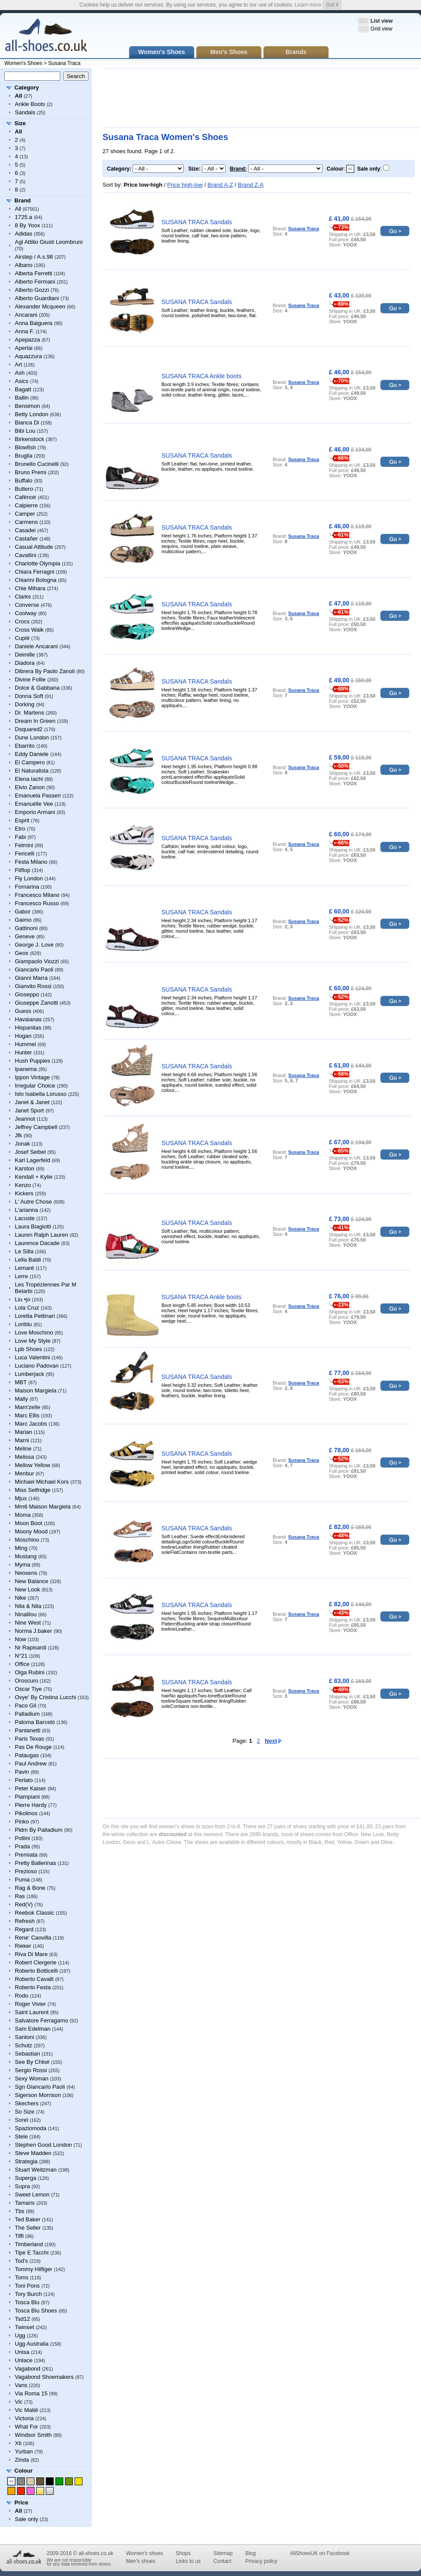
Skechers (26, 2103)
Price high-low (185, 184)
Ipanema (26, 1069)
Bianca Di (27, 422)
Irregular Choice (35, 1085)
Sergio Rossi (31, 2070)
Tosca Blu (27, 2302)
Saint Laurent (31, 2012)
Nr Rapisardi (30, 1647)
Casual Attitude (34, 547)
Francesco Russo (37, 903)
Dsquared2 (29, 729)
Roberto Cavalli (34, 1979)
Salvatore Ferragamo (41, 2020)
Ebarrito (25, 745)
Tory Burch (28, 2294)
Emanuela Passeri (38, 795)
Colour (23, 2470)
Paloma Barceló (35, 1722)
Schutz (23, 2045)
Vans (21, 2385)
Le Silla (24, 1251)
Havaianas (28, 1019)
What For (26, 2426)
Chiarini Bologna (35, 580)
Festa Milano (31, 862)
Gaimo (23, 920)
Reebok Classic (34, 1912)
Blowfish (25, 447)
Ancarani (26, 314)
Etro (20, 828)
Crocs (22, 621)
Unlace (23, 2360)
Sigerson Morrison (38, 2095)
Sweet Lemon (32, 2194)
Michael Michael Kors (42, 1481)
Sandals (25, 112)
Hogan (23, 1036)
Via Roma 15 (31, 2393)
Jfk (18, 1135)
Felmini (24, 845)
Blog (250, 2553)
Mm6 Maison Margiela (43, 1506)
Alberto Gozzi (32, 290)
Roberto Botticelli (36, 1970)
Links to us (188, 2561)
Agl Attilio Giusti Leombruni (48, 242)
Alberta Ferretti (33, 273)
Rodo (21, 1995)
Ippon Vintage (32, 1077)
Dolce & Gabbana (37, 687)
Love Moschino (34, 1332)
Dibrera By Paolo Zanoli (45, 671)
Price (21, 2502)
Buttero (24, 489)
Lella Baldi (28, 1259)
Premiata (26, 1854)
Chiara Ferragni (34, 571)
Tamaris (25, 2203)
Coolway (26, 613)
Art (18, 364)
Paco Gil (25, 1705)
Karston (24, 1168)
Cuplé (22, 638)
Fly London (29, 878)
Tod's (21, 2261)
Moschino (27, 1539)
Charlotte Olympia (37, 563)
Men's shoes (140, 2561)
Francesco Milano (37, 895)
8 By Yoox (27, 225)
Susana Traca (64, 63)
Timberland (29, 2244)
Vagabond (27, 2368)
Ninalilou (26, 1614)
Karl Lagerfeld (32, 1160)
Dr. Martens (29, 712)
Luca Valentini (32, 1357)
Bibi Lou (25, 431)
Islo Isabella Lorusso (41, 1094)
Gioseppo (27, 994)
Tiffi (19, 2236)
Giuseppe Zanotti (36, 1002)
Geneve (25, 936)
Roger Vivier (30, 2004)
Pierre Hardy (31, 1805)
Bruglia (23, 455)
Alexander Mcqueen (40, 306)
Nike (20, 1597)
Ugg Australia (31, 2343)
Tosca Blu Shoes (36, 2310)
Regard (24, 1929)
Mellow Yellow (32, 1465)
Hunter (23, 1052)
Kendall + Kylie (33, 1176)
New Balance (31, 1581)
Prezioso (26, 1871)
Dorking (24, 704)
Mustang (26, 1556)
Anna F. (24, 331)
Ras (20, 1896)
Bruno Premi (30, 472)
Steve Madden (33, 2153)
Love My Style (33, 1341)
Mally (21, 1399)
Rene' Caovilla (33, 1937)
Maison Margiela (35, 1390)
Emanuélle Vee (34, 804)
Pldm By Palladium (38, 1830)
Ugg (20, 2335)
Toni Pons (27, 2285)
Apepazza (27, 339)
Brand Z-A (251, 184)
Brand (22, 200)
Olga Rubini (29, 1672)
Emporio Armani (35, 812)
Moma (23, 1515)
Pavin (22, 1772)
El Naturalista (31, 770)
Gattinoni (26, 928)
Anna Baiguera (33, 323)
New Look (27, 1589)
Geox (21, 953)
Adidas (23, 233)
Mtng (21, 1548)
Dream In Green (35, 721)
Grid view (381, 29)
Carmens (26, 522)
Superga (25, 2178)
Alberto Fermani (35, 281)
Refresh (25, 1921)
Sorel (21, 2120)
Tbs (19, 2211)
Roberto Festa (33, 1987)
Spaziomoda (30, 2128)
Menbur (24, 1473)
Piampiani (27, 1796)
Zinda (22, 2459)
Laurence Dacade (37, 1243)
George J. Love (34, 944)
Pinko (22, 1821)
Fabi (20, 837)
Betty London (31, 414)
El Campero (30, 762)
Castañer (26, 538)
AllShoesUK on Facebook (319, 2553)
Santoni (24, 2037)
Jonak (22, 1143)
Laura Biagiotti (33, 1226)
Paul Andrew (31, 1763)
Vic (19, 2401)
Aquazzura (28, 356)
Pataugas (27, 1755)
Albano (23, 265)
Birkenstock (29, 439)
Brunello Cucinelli (36, 464)
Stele (21, 2136)
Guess (23, 1011)
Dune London (32, 737)
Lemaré (24, 1268)
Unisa (22, 2352)
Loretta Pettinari (35, 1316)
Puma (22, 1879)
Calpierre (26, 505)
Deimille (25, 654)
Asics (21, 381)
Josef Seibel (30, 1152)
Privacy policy (261, 2561)
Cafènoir (25, 497)
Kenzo (23, 1185)
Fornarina (27, 886)
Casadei (25, 530)
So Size (24, 2111)
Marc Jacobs (31, 1423)
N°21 (21, 1655)
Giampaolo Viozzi (37, 961)
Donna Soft (29, 696)
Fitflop (22, 870)
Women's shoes (144, 2553)
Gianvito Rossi (33, 986)
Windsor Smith (33, 2435)
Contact (222, 2561)
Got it (332, 5)
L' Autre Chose (33, 1201)
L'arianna (26, 1210)
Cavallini (25, 555)
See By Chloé (32, 2062)
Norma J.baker (33, 1631)
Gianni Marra (31, 978)
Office (22, 1664)
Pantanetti (28, 1730)
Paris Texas (29, 1738)
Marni (22, 1440)
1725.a (23, 217)
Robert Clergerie (35, 1962)
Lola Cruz (27, 1307)
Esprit (22, 820)
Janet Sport (29, 1110)
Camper (25, 513)
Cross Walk (29, 629)
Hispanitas (28, 1027)
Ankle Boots (30, 104)
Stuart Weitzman (36, 2169)
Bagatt (23, 389)
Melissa (24, 1457)
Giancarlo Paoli (34, 969)
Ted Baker (28, 2219)
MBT (21, 1382)
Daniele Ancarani (36, 646)
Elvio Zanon (30, 787)
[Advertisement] (133, 98)
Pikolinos (26, 1813)
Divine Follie (30, 679)
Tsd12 (22, 2319)
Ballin (22, 397)
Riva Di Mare (31, 1954)
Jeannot (25, 1118)
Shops (183, 2553)
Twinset (24, 2327)
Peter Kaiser (30, 1788)
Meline (23, 1448)
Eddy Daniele (31, 754)
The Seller (28, 2227)
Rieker (23, 1946)
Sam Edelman (33, 2028)
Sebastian (27, 2053)
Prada (22, 1846)
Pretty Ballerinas (35, 1863)
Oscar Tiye (28, 1689)
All (18, 208)
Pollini (22, 1838)
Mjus (21, 1498)
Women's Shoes (23, 63)
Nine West (28, 1622)
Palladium (27, 1713)
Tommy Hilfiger (33, 2269)
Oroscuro (26, 1680)
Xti (18, 2443)
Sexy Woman (31, 2078)
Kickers (24, 1193)
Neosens (26, 1573)
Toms (21, 2277)
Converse (27, 605)
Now (20, 1639)
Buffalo (23, 480)
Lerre (21, 1276)
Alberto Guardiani (37, 298)
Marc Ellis (27, 1415)
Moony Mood (31, 1531)
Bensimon (27, 406)
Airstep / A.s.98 (34, 256)
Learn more (308, 5)
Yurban (24, 2451)
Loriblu (23, 1324)
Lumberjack (29, 1374)
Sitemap (223, 2553)
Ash (19, 372)
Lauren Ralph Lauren (41, 1235)
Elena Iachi (29, 779)
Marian (23, 1432)
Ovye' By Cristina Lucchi (45, 1697)
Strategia (26, 2161)
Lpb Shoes (28, 1349)
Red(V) (24, 1904)
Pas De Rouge (33, 1747)
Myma (22, 1564)
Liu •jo (23, 1299)
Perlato (24, 1780)
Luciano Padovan (36, 1365)
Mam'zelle (27, 1407)
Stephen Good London (43, 2145)
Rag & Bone (30, 1888)
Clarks (23, 596)
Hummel (25, 1044)
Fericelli (24, 853)
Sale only (26, 2519)
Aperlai (23, 348)
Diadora (25, 663)
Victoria (24, 2418)
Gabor (23, 911)
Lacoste (25, 1218)
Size (20, 123)
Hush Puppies (32, 1060)
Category (26, 87)
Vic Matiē (26, 2410)
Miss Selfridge (33, 1490)
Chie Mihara (30, 588)
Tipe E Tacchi (31, 2252)
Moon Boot (28, 1523)
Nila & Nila (28, 1606)
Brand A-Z (220, 184)
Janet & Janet (32, 1102)
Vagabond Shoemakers (44, 2377)
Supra (22, 2186)
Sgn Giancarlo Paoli (40, 2086)
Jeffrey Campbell (36, 1127)
